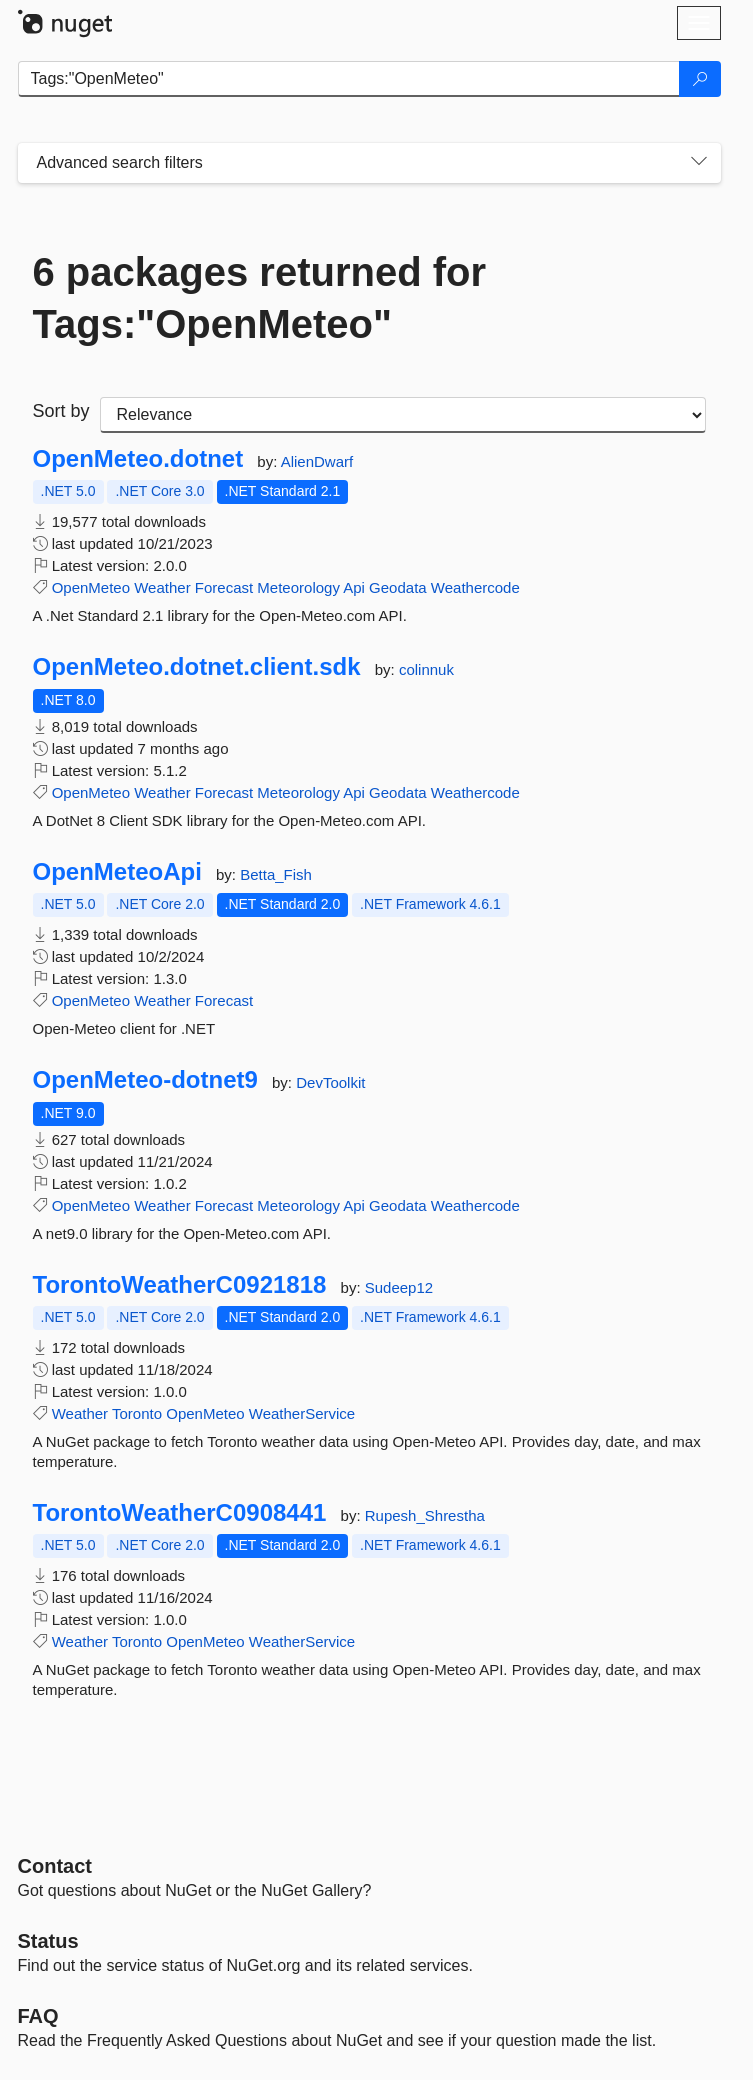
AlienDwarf (317, 461)
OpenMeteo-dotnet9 (145, 1080)
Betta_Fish (276, 874)
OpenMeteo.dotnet (138, 459)
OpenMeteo (91, 587)
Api (354, 587)
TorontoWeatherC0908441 (180, 1513)
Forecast (224, 587)
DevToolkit (330, 1082)
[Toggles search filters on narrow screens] (699, 163)
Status (48, 1941)
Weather (162, 587)
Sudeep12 (399, 1287)
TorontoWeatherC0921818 (180, 1285)
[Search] (700, 79)
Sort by (61, 411)
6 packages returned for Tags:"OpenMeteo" (260, 298)
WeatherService (302, 1413)
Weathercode (475, 587)
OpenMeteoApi (117, 872)
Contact (55, 1866)
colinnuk (426, 669)
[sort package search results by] (403, 415)
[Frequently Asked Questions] (38, 2016)
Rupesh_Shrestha (425, 1515)
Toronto (137, 1413)
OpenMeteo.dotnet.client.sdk (197, 667)
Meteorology (298, 587)
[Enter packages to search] (349, 79)
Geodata (398, 587)
